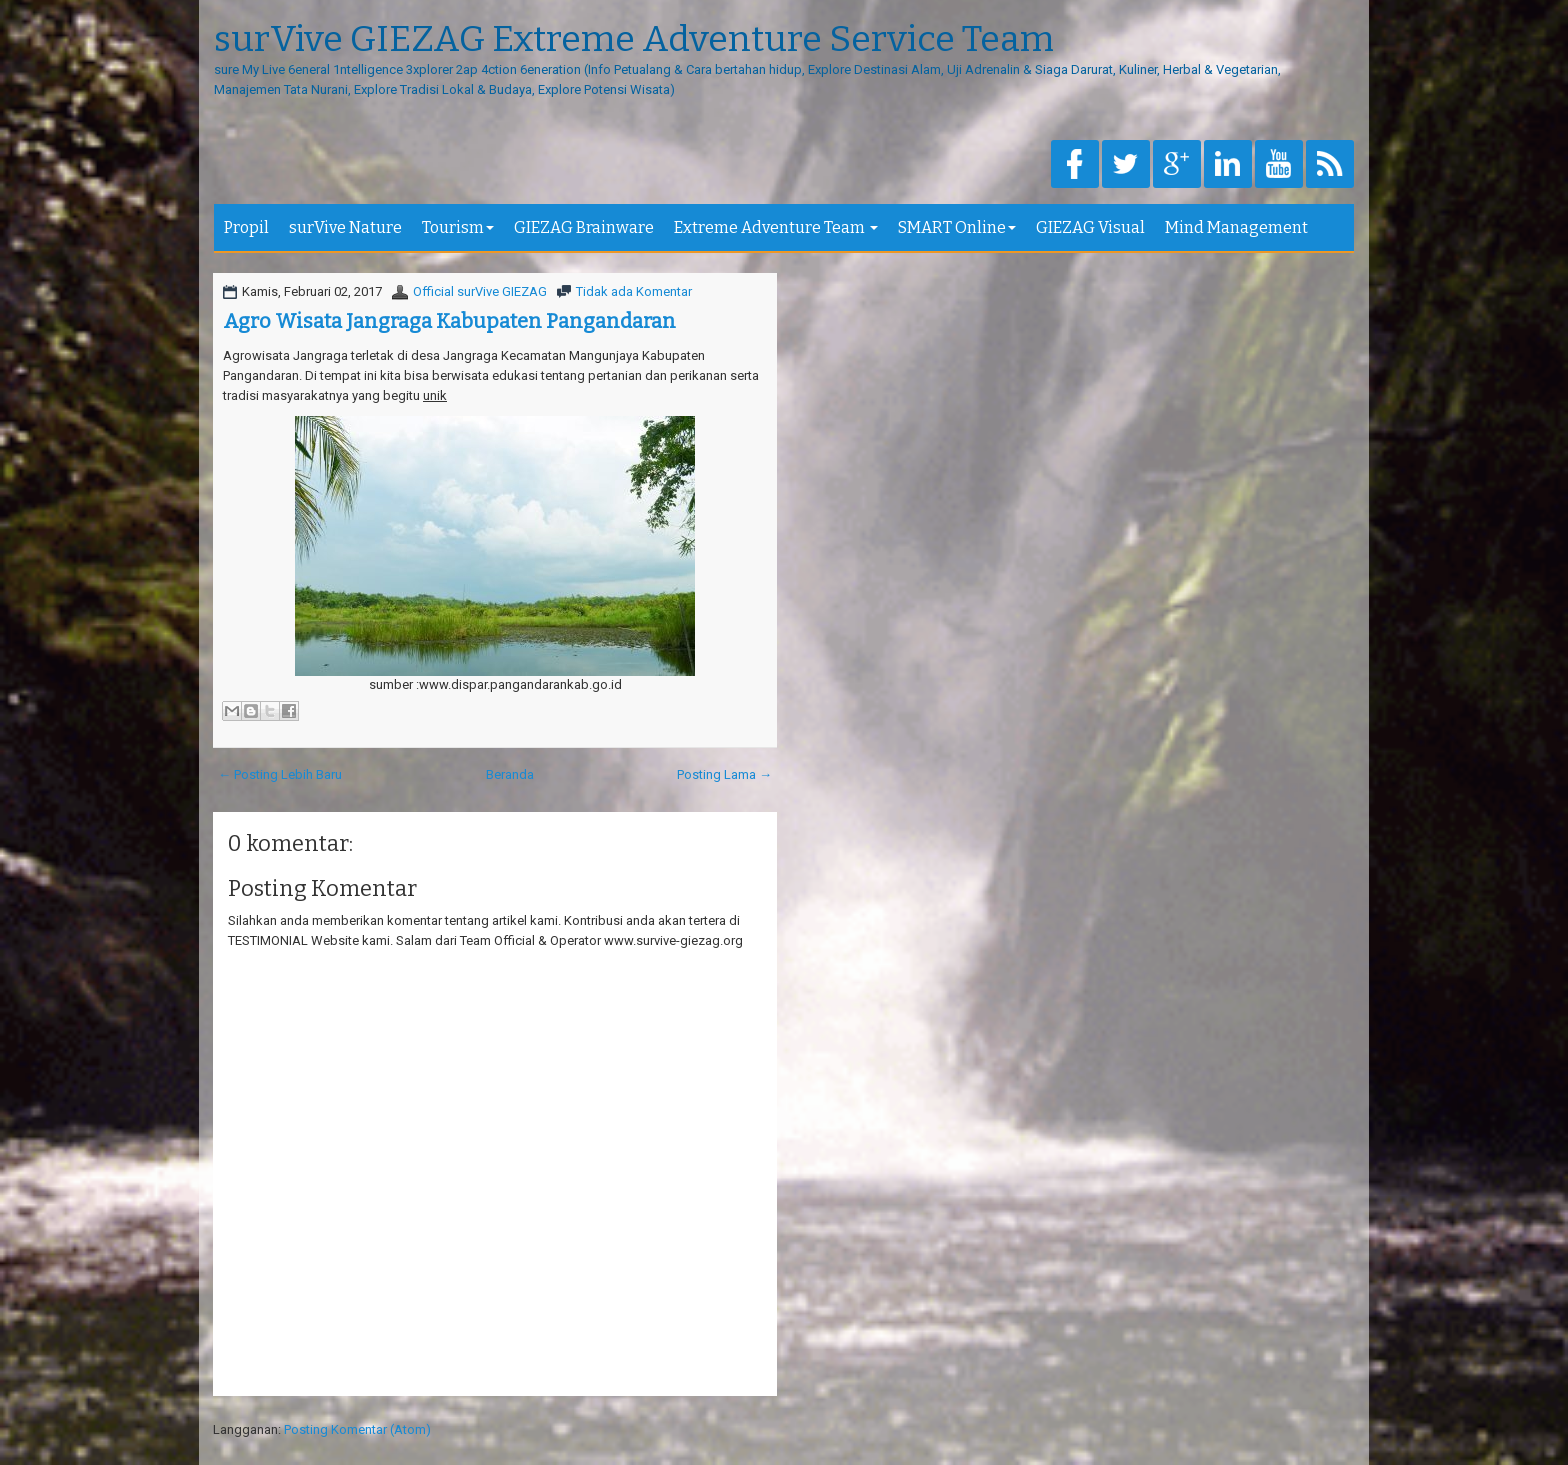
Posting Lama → (724, 774)
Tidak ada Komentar (634, 291)
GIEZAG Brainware (584, 227)
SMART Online (957, 227)
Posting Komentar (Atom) (357, 1429)
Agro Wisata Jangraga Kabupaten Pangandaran (449, 321)
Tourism (458, 227)
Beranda (510, 774)
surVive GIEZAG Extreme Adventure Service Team (634, 40)
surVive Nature (345, 227)
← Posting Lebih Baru (280, 774)
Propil (246, 227)
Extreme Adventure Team (776, 227)
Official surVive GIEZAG (480, 291)
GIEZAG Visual (1090, 227)
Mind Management (1236, 227)
